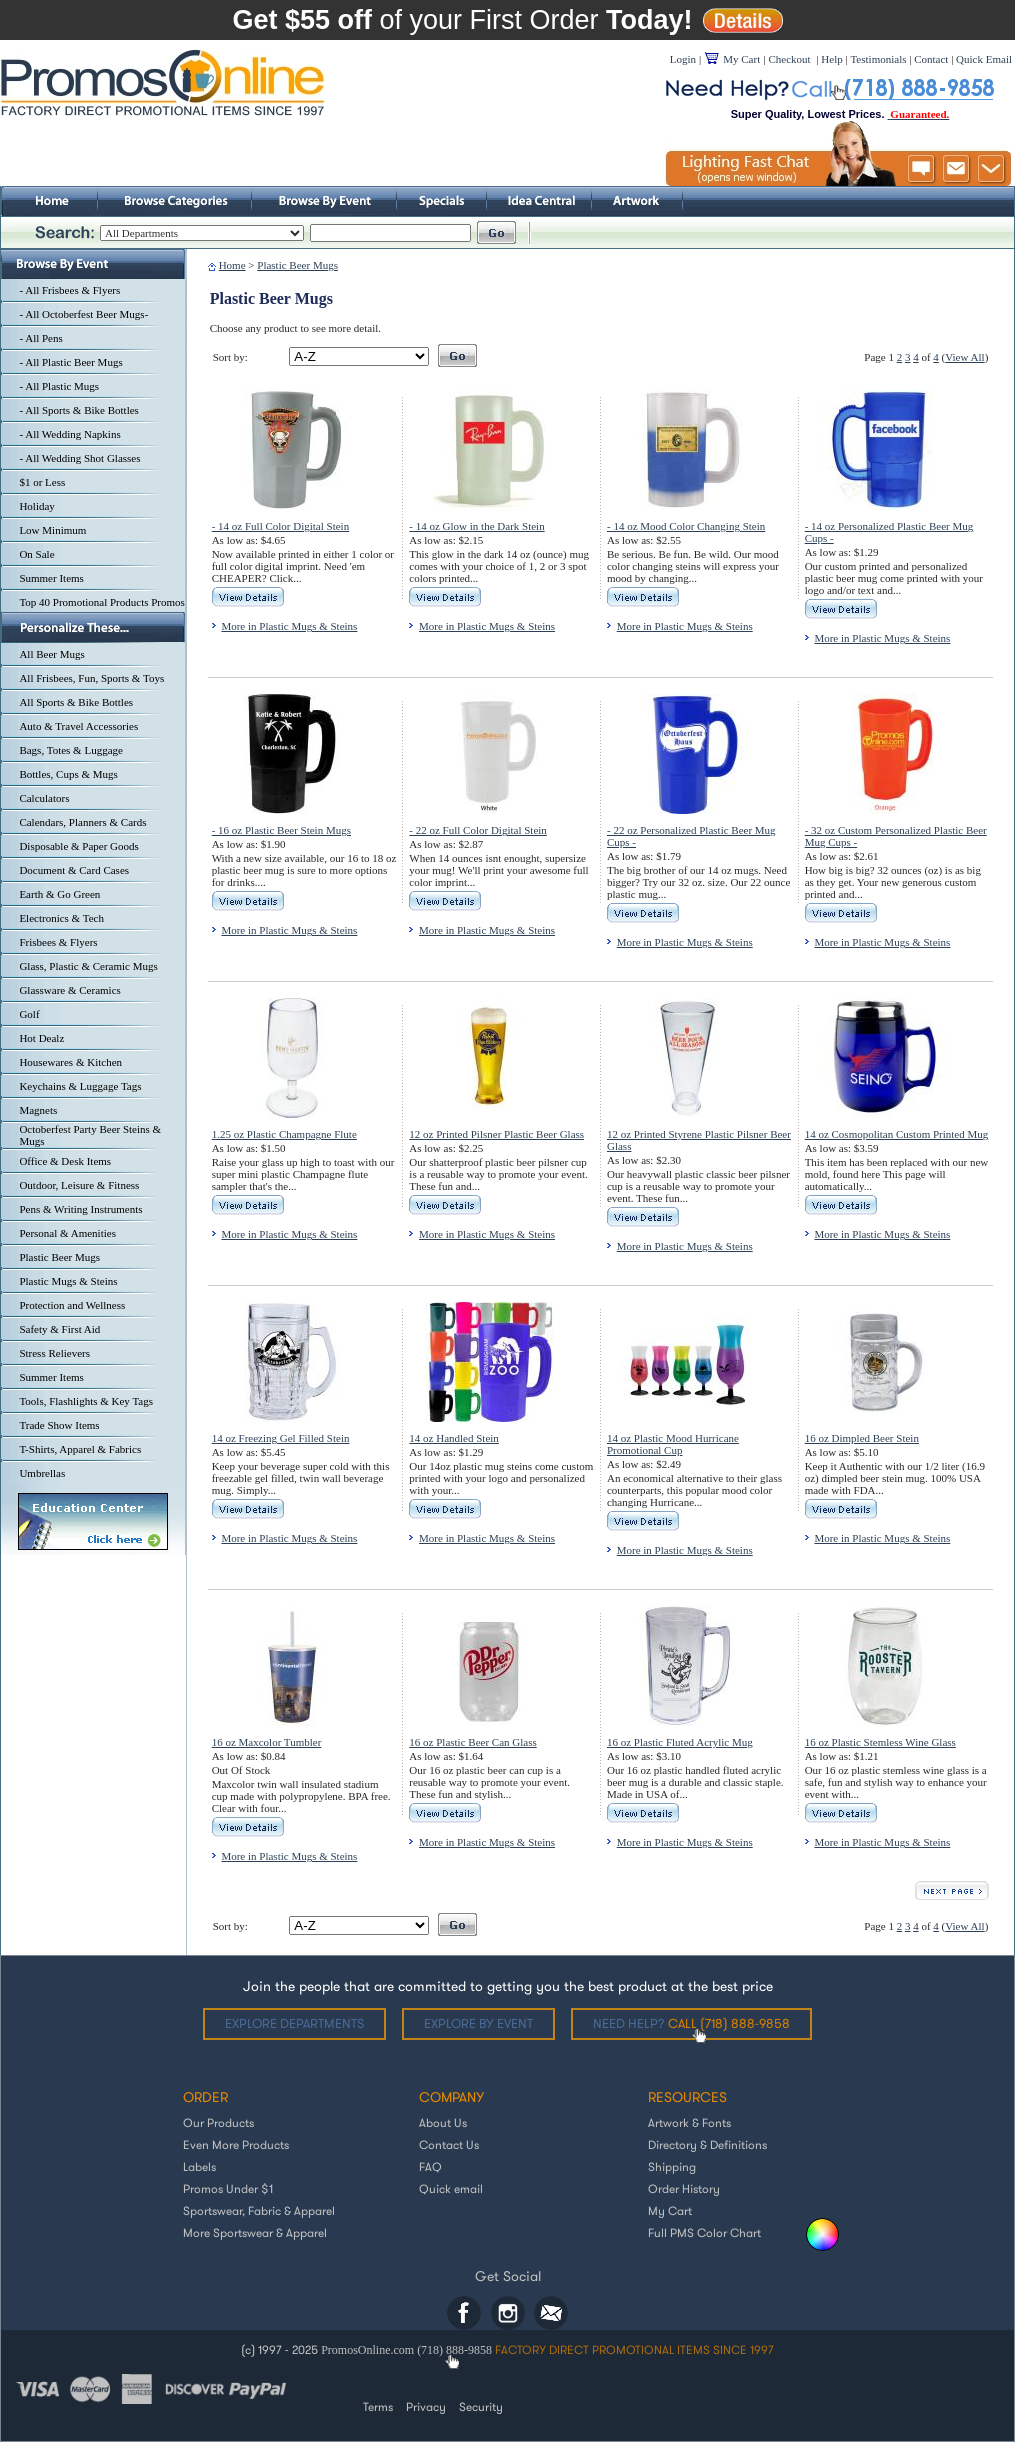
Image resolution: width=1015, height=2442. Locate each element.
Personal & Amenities (67, 1233)
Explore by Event (478, 2023)
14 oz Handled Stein (454, 1438)
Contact (931, 59)
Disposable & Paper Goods (78, 846)
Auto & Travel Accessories (78, 726)
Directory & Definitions (707, 2144)
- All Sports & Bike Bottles (78, 410)
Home (232, 265)
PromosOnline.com (369, 2350)
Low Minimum (52, 530)
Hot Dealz (41, 1038)
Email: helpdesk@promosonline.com (551, 2313)
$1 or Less (42, 482)
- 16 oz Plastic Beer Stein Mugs (281, 830)
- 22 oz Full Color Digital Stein (478, 830)
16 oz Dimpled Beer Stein (862, 1438)
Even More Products (236, 2144)
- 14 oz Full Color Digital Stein (281, 526)
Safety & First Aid (59, 1329)
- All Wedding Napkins (69, 434)
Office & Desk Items (65, 1161)
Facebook (464, 2313)
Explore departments (294, 2023)
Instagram (508, 2313)
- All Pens (40, 338)
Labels (199, 2166)
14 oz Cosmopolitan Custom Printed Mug (897, 1134)
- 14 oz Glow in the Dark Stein (476, 526)
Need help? (691, 2023)
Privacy (426, 2406)
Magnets (38, 1110)
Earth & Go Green (59, 894)
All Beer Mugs (51, 654)
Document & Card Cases (74, 870)
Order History (684, 2188)
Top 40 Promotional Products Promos (101, 602)
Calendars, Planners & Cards (82, 822)
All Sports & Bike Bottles (76, 702)
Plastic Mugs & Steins (68, 1281)
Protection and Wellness (72, 1305)
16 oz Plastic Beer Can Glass (472, 1742)
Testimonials (878, 59)
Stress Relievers (54, 1353)
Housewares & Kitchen (70, 1062)
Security (481, 2406)
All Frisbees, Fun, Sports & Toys (91, 678)
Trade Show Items (59, 1425)
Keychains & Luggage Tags (80, 1086)
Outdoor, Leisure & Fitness (79, 1185)
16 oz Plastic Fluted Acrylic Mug (680, 1742)
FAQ (430, 2166)
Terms (378, 2406)
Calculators (44, 798)
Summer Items (51, 578)
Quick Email (984, 59)
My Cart (670, 2210)
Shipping (672, 2166)
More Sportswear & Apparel (255, 2232)
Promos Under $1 (228, 2188)
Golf (29, 1014)
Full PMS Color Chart (704, 2232)
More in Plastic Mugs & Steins (289, 626)
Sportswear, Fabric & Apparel (259, 2210)
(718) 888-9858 (454, 2350)
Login (683, 59)
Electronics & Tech (61, 918)
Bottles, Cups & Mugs (68, 774)
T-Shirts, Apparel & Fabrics (80, 1449)
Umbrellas (42, 1473)
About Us (443, 2122)
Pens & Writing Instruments (80, 1209)
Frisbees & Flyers (58, 942)
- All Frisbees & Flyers (69, 290)
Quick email (451, 2188)
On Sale (36, 554)
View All (964, 357)
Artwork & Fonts (689, 2122)
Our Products (218, 2122)
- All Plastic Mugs (59, 386)
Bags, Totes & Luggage (71, 750)
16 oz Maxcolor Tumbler (267, 1742)
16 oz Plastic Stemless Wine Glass (880, 1742)
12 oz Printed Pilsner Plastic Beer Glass (496, 1134)
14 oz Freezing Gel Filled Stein (281, 1438)
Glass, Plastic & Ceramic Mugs (88, 966)
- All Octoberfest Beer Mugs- (83, 314)
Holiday (36, 506)
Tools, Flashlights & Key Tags (86, 1401)
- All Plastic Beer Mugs (70, 362)
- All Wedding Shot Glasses (79, 458)
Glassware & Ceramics (69, 990)
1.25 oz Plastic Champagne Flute (284, 1134)
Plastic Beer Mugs (59, 1257)
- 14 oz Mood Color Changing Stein (686, 526)
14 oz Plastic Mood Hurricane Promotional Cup (673, 1444)
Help (831, 59)
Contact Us (449, 2144)
